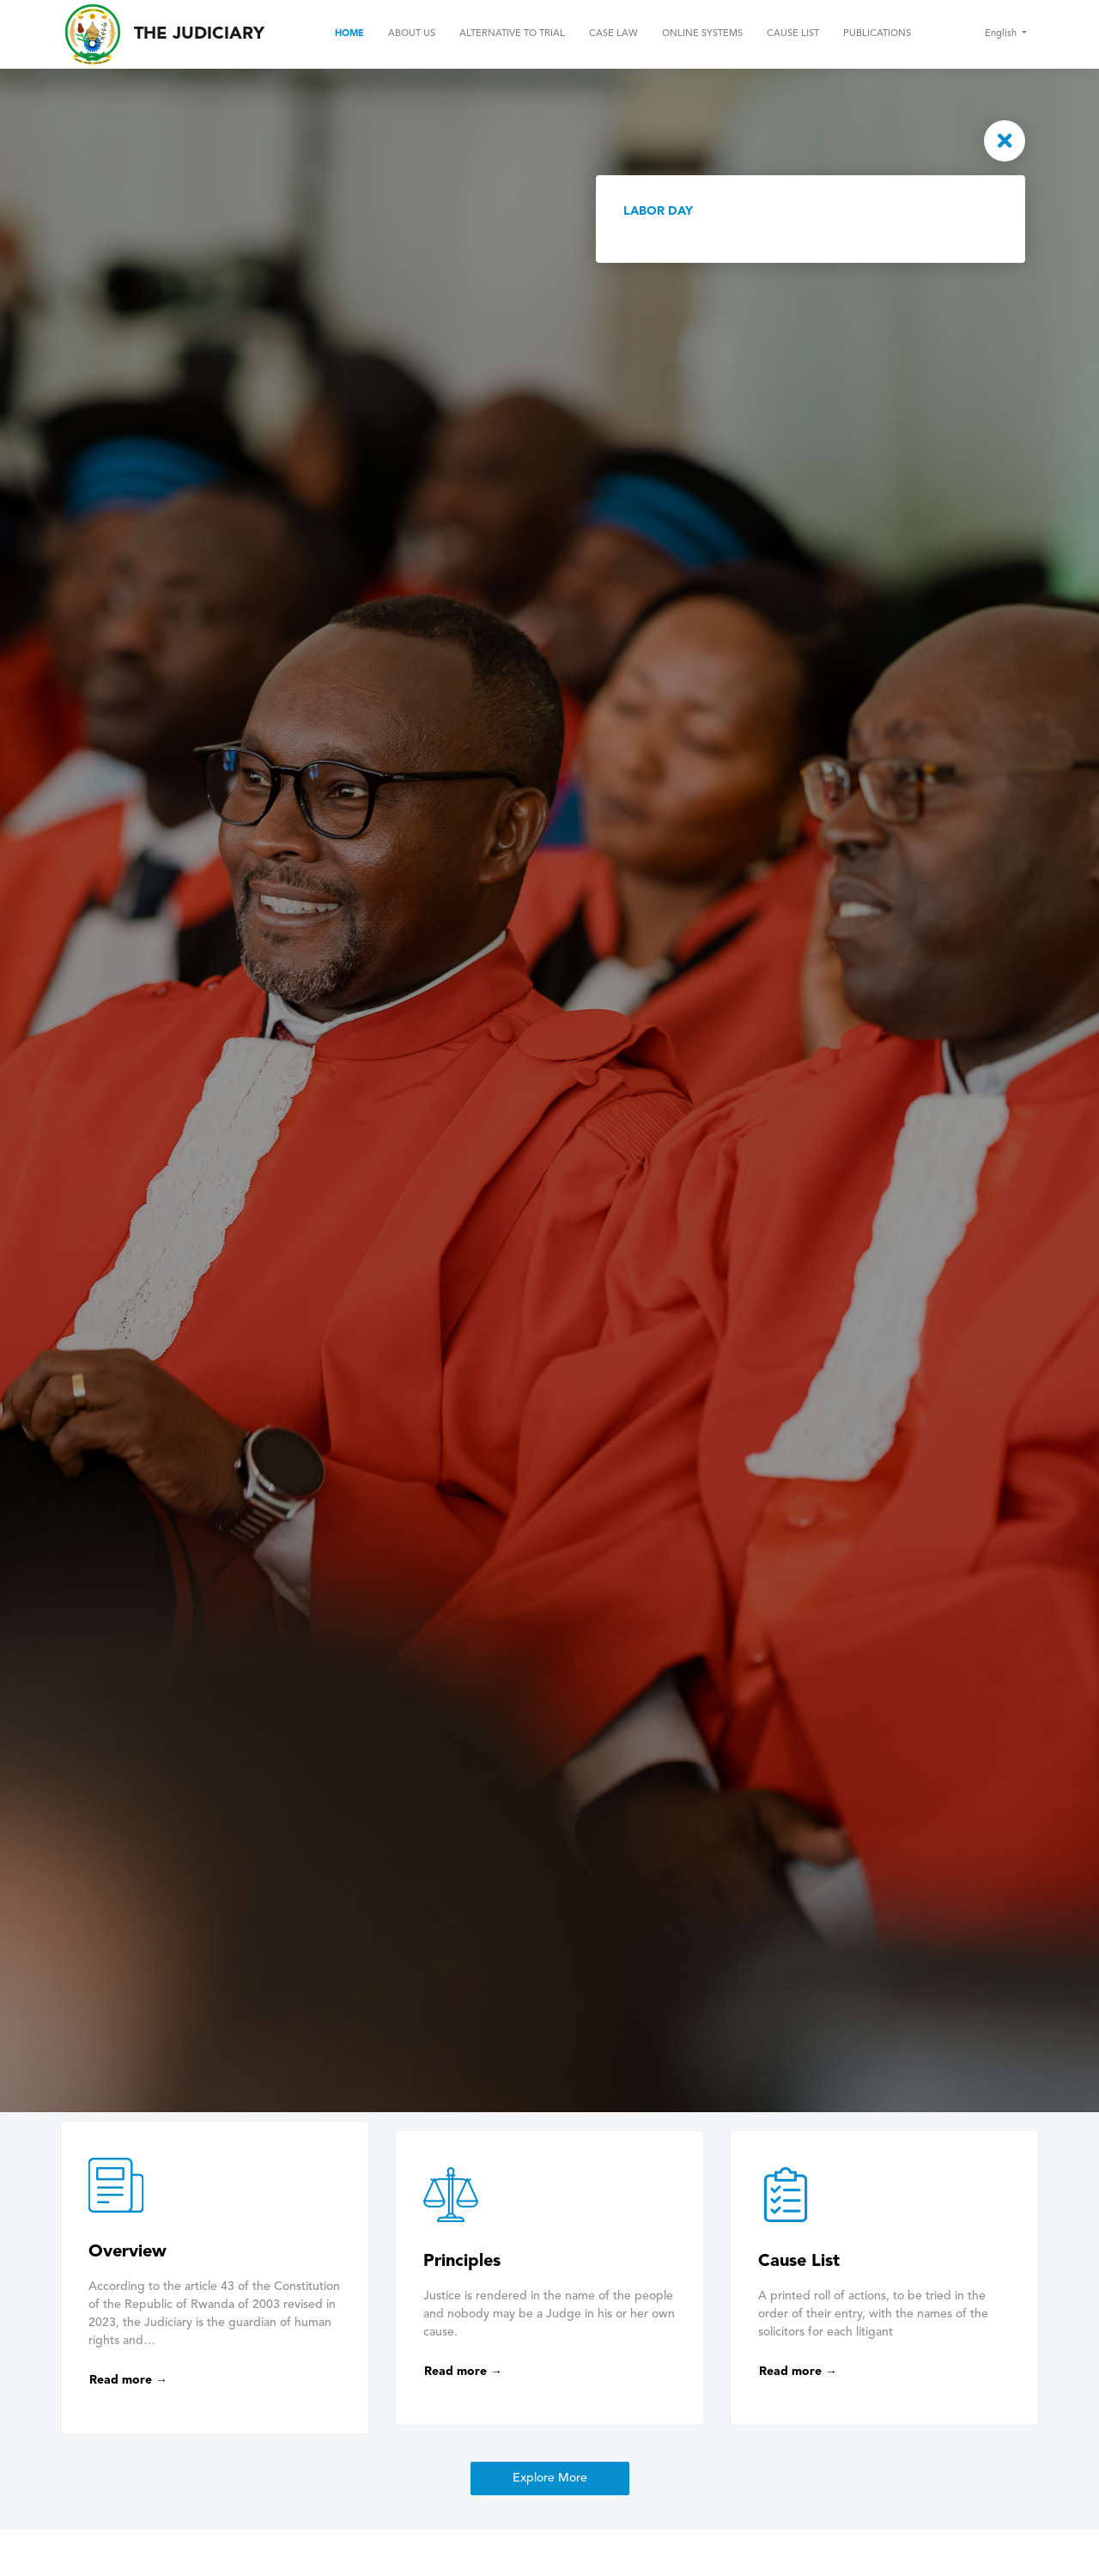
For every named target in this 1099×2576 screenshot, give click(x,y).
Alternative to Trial (512, 34)
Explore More (550, 2478)
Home (349, 34)
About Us (411, 34)
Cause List (793, 34)
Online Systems (702, 34)
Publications (877, 34)
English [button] (1002, 34)
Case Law (613, 34)
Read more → (128, 2380)
